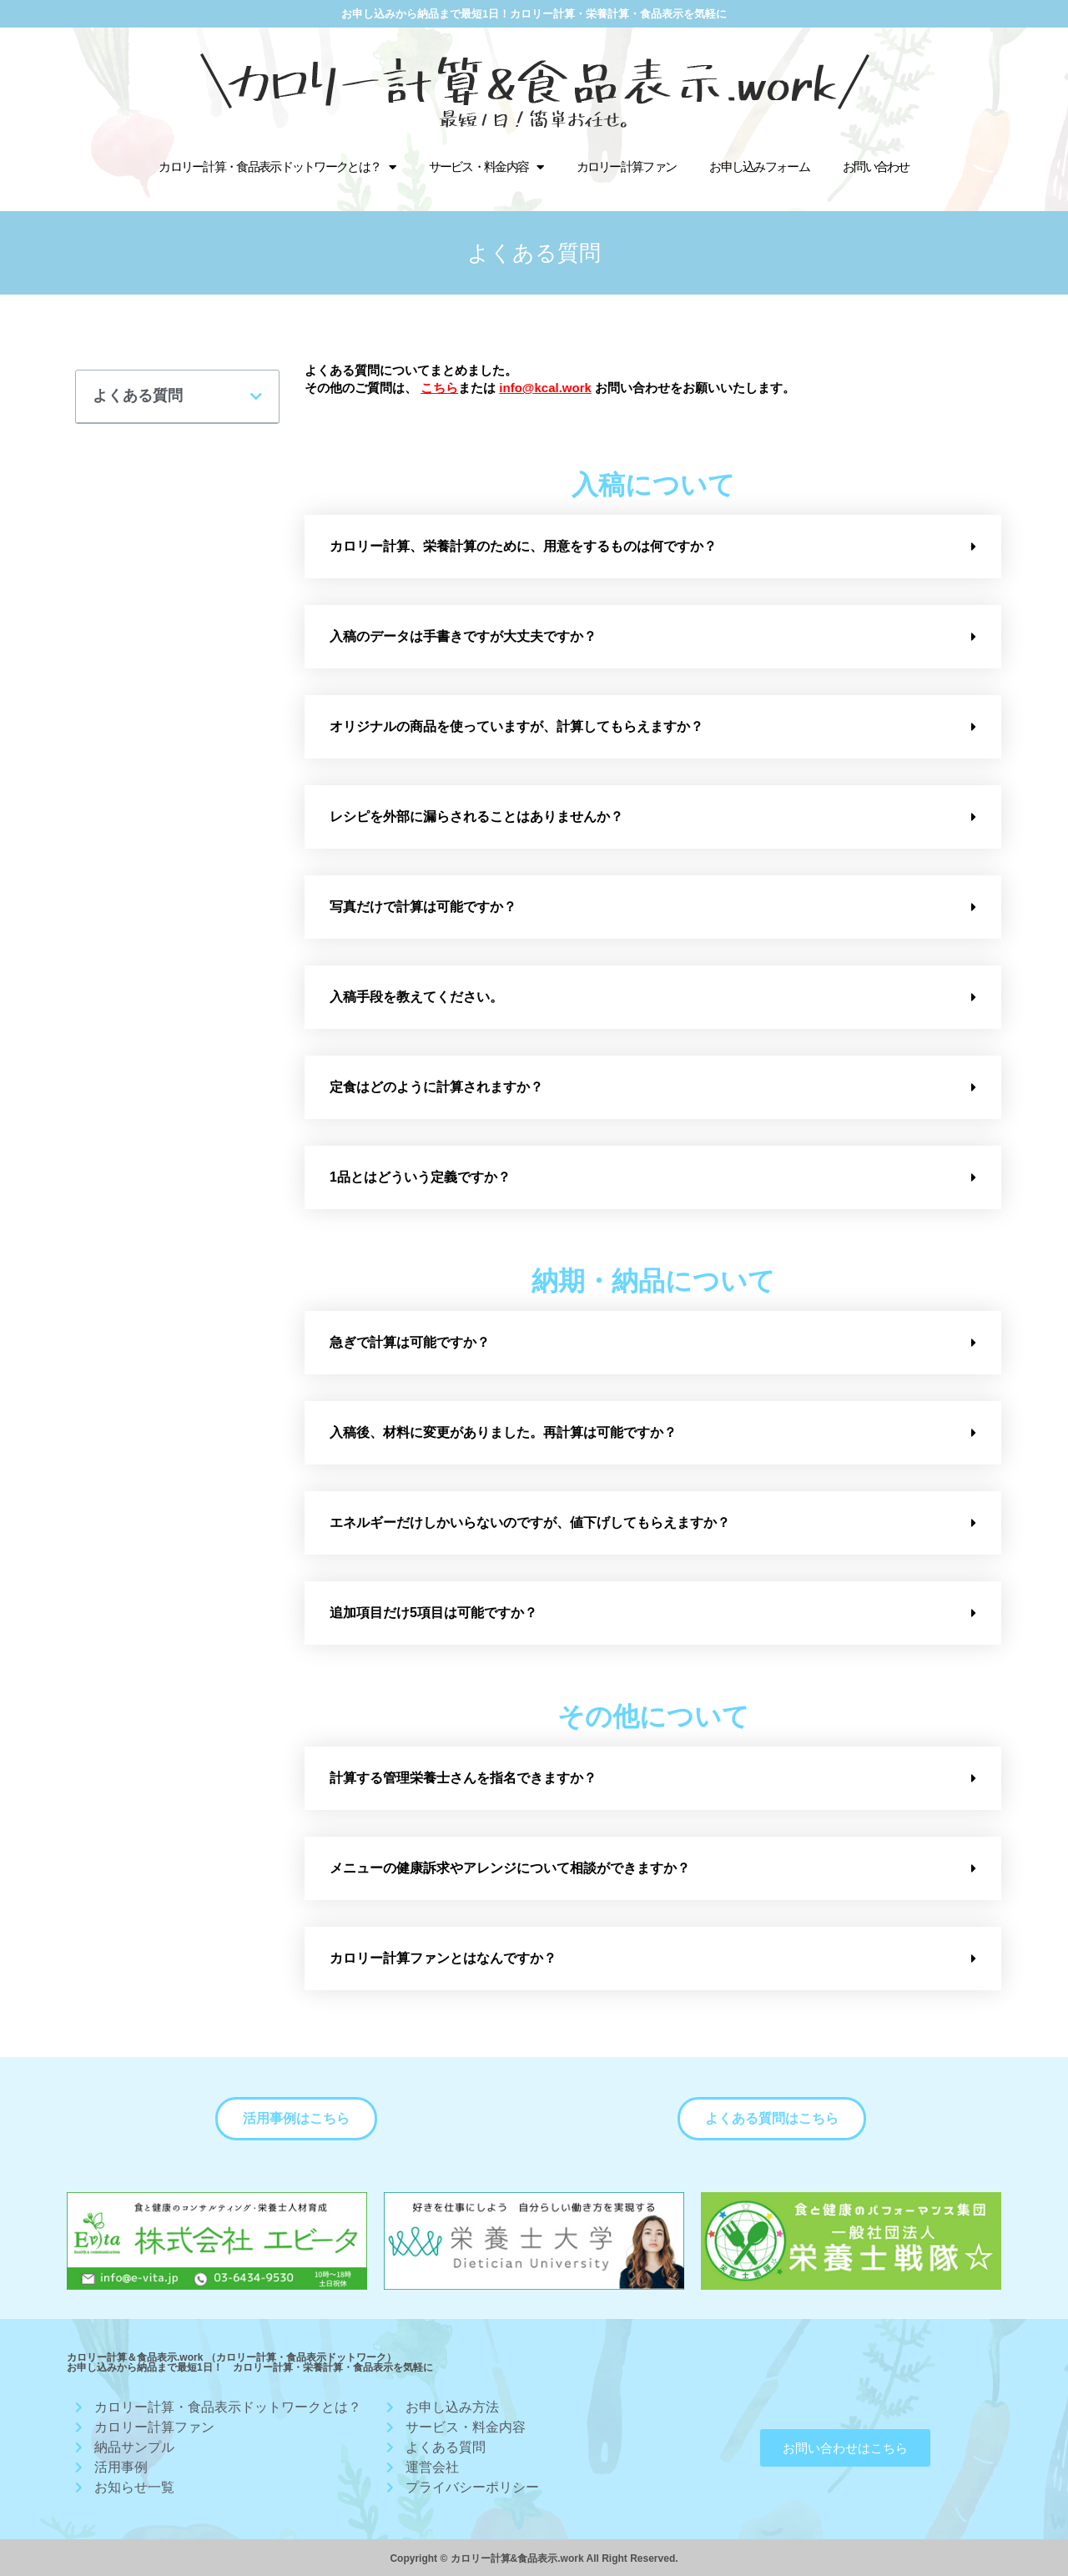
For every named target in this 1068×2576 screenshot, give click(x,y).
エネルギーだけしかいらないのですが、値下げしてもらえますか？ (530, 1522)
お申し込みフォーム (759, 166)
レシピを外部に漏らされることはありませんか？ (476, 816)
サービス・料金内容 (486, 167)
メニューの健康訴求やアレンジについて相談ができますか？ (510, 1868)
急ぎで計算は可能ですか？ (410, 1342)
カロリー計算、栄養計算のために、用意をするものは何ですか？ (523, 546)
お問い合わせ (876, 166)
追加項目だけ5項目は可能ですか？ (433, 1613)
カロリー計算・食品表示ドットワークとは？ (277, 167)
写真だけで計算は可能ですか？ (423, 907)
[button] (296, 2118)
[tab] (653, 546)
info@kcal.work (545, 388)
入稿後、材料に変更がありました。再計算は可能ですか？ (503, 1432)
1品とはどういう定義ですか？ (420, 1177)
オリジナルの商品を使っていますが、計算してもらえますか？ (516, 726)
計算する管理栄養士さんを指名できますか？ (463, 1778)
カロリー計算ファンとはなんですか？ (443, 1958)
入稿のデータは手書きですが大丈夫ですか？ (463, 636)
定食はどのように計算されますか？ (436, 1087)
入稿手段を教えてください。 (416, 997)
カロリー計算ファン (627, 166)
